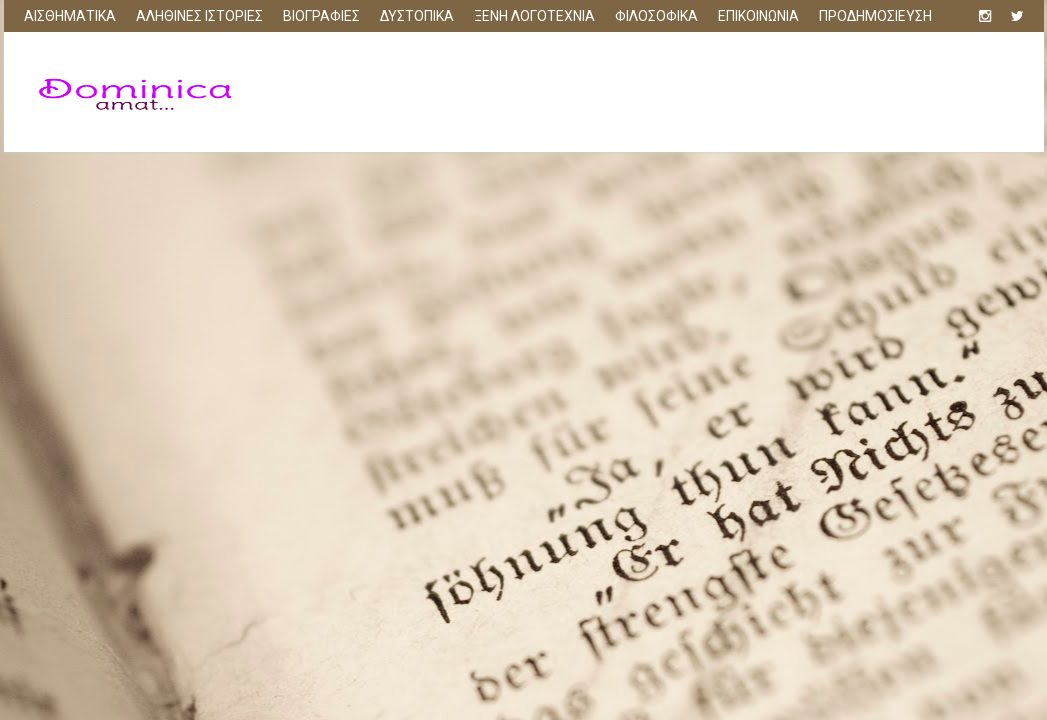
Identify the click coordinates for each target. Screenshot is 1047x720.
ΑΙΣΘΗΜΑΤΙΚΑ (70, 16)
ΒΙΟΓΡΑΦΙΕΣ (321, 16)
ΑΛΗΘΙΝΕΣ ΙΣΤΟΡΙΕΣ (199, 16)
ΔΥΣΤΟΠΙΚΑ (417, 16)
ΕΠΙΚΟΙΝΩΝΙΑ (758, 16)
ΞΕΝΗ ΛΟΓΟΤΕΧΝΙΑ (534, 16)
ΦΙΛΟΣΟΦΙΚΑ (656, 16)
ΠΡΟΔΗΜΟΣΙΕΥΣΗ (875, 16)
